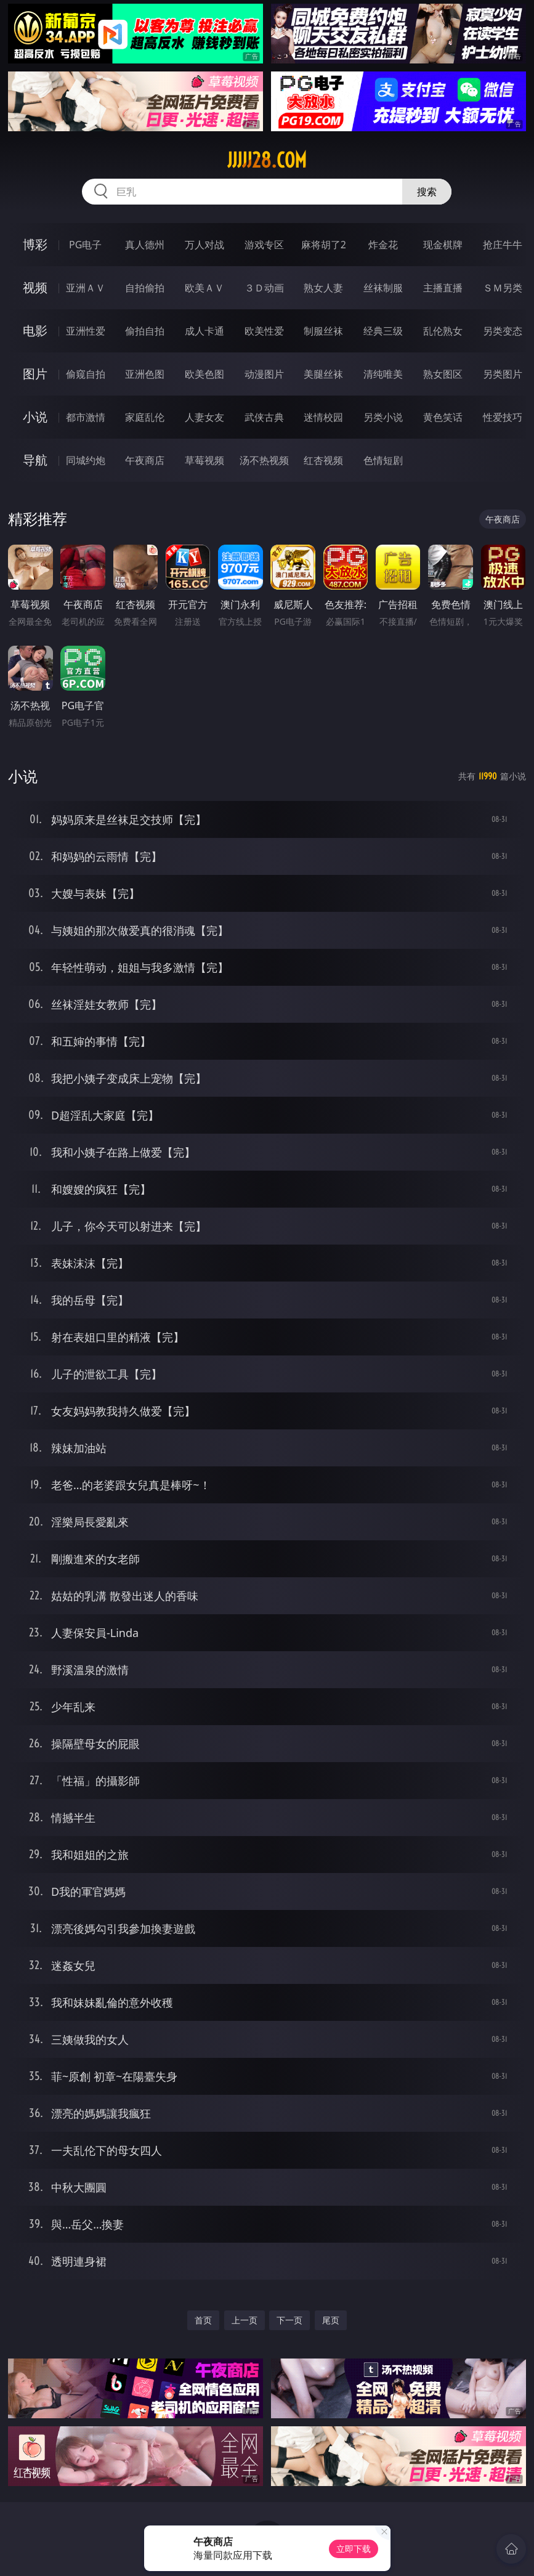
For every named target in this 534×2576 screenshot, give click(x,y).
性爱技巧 (502, 417)
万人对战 (204, 244)
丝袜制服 (383, 288)
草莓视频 (204, 460)
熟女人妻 (323, 288)
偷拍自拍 (144, 331)
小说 (35, 416)
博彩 (35, 244)
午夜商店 (144, 460)
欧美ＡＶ (204, 288)
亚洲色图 (144, 374)
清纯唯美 (383, 374)
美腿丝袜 (323, 374)
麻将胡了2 (323, 244)
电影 (35, 330)
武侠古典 (264, 417)
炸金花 (383, 244)
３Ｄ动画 (264, 288)
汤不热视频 (264, 460)
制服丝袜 (323, 331)
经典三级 (383, 331)
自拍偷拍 (144, 288)
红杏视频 (323, 460)
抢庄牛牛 (502, 244)
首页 (203, 2320)
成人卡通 (204, 331)
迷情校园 (323, 417)
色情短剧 (383, 460)
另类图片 (502, 374)
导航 (35, 460)
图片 (35, 373)
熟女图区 (443, 374)
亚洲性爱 (85, 331)
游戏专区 (264, 244)
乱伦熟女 (443, 331)
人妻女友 (204, 417)
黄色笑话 (443, 417)
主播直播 (443, 288)
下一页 (289, 2320)
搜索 (427, 191)
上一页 (244, 2320)
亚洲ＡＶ (85, 288)
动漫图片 (264, 374)
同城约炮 (85, 460)
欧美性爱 (264, 331)
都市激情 (85, 417)
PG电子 (85, 244)
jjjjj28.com (267, 160)
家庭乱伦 (144, 417)
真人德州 (144, 244)
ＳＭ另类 (502, 288)
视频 (35, 287)
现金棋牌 (443, 244)
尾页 (330, 2320)
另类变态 (502, 331)
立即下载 (353, 2548)
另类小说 (383, 417)
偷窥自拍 (85, 374)
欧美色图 (204, 374)
